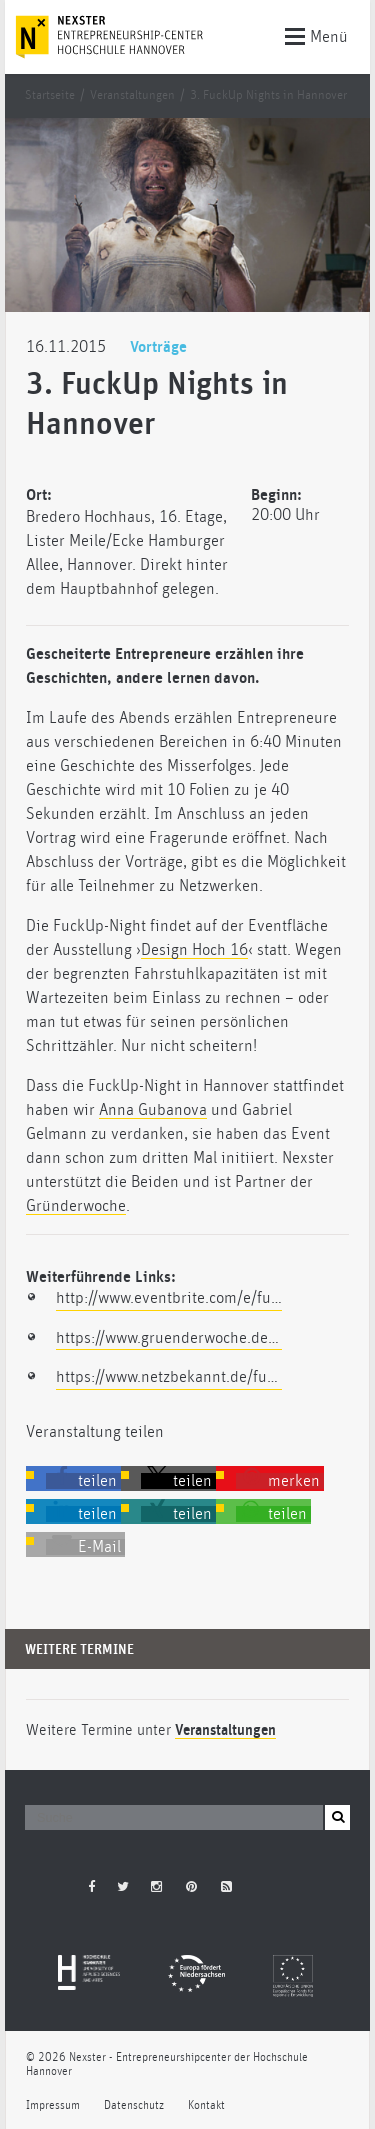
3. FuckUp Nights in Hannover (268, 95)
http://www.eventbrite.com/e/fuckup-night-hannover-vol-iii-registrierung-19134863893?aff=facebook (169, 1298)
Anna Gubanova (153, 1110)
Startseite (50, 95)
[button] (83, 1481)
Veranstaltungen (132, 95)
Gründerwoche (76, 1206)
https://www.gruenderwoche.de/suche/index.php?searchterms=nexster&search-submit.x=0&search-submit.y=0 (169, 1338)
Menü (316, 35)
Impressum (53, 2105)
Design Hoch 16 (194, 950)
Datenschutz (134, 2105)
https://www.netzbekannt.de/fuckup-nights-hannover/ (169, 1377)
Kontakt (206, 2105)
